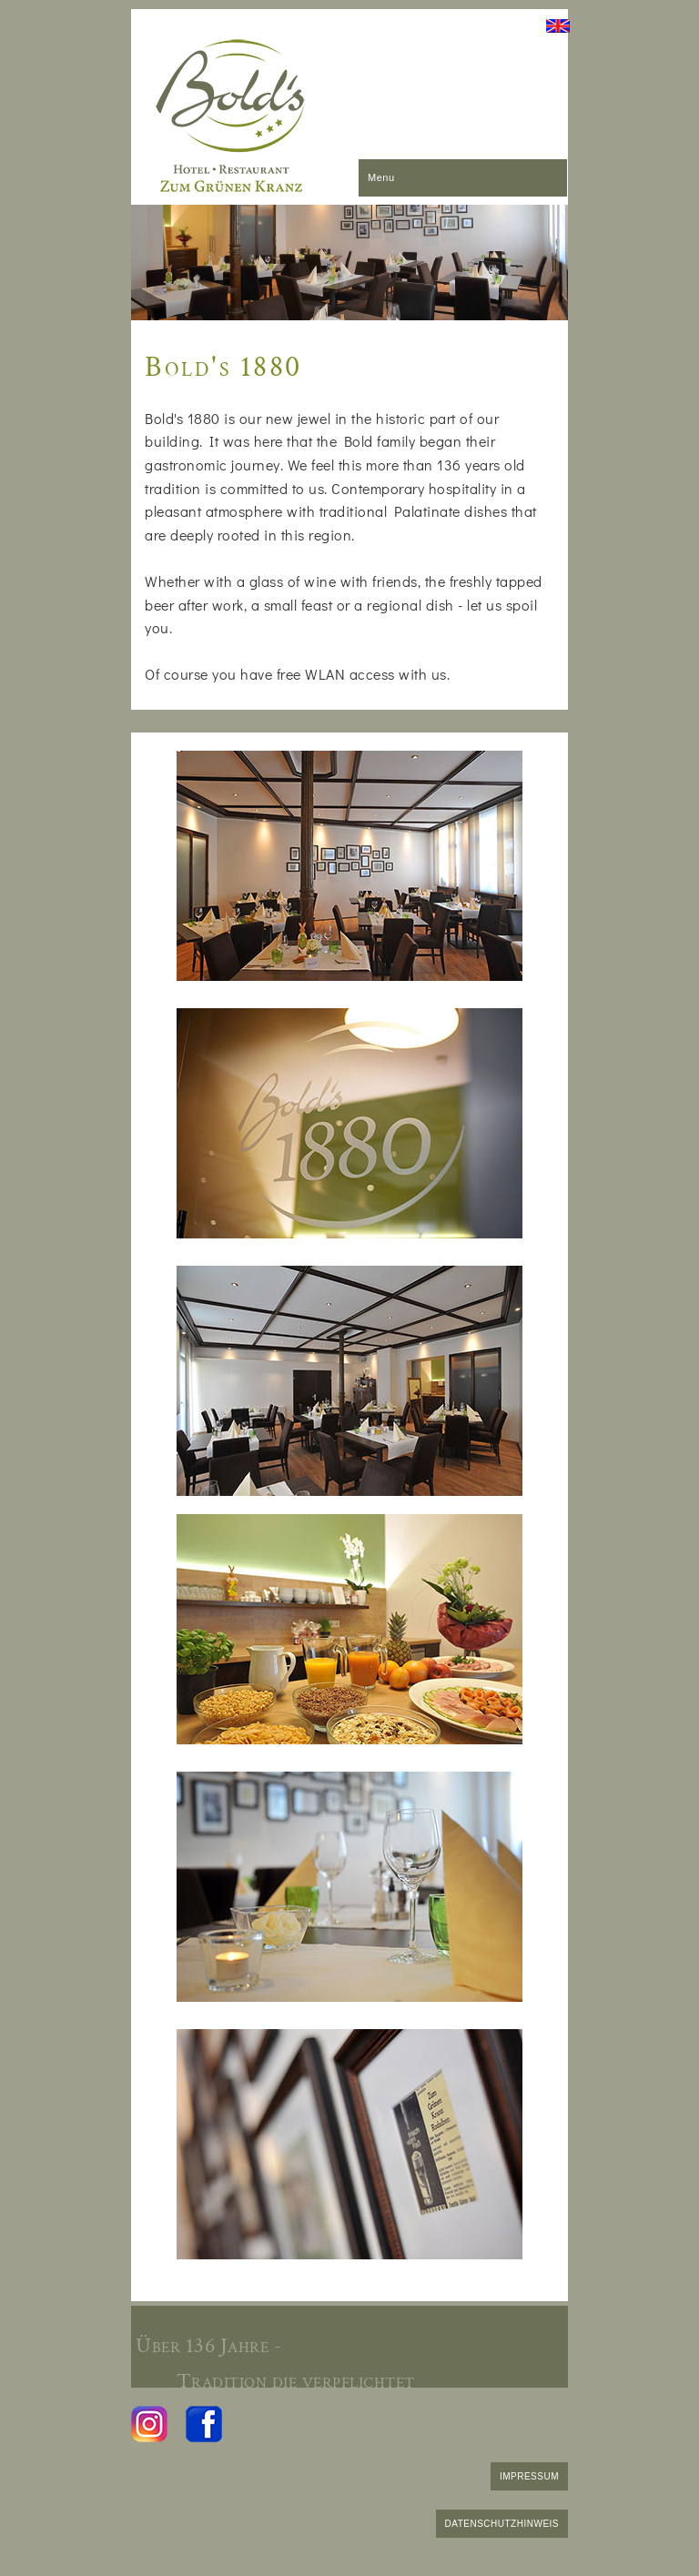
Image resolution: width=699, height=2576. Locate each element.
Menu (381, 177)
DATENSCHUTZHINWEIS (502, 2524)
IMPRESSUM (529, 2476)
